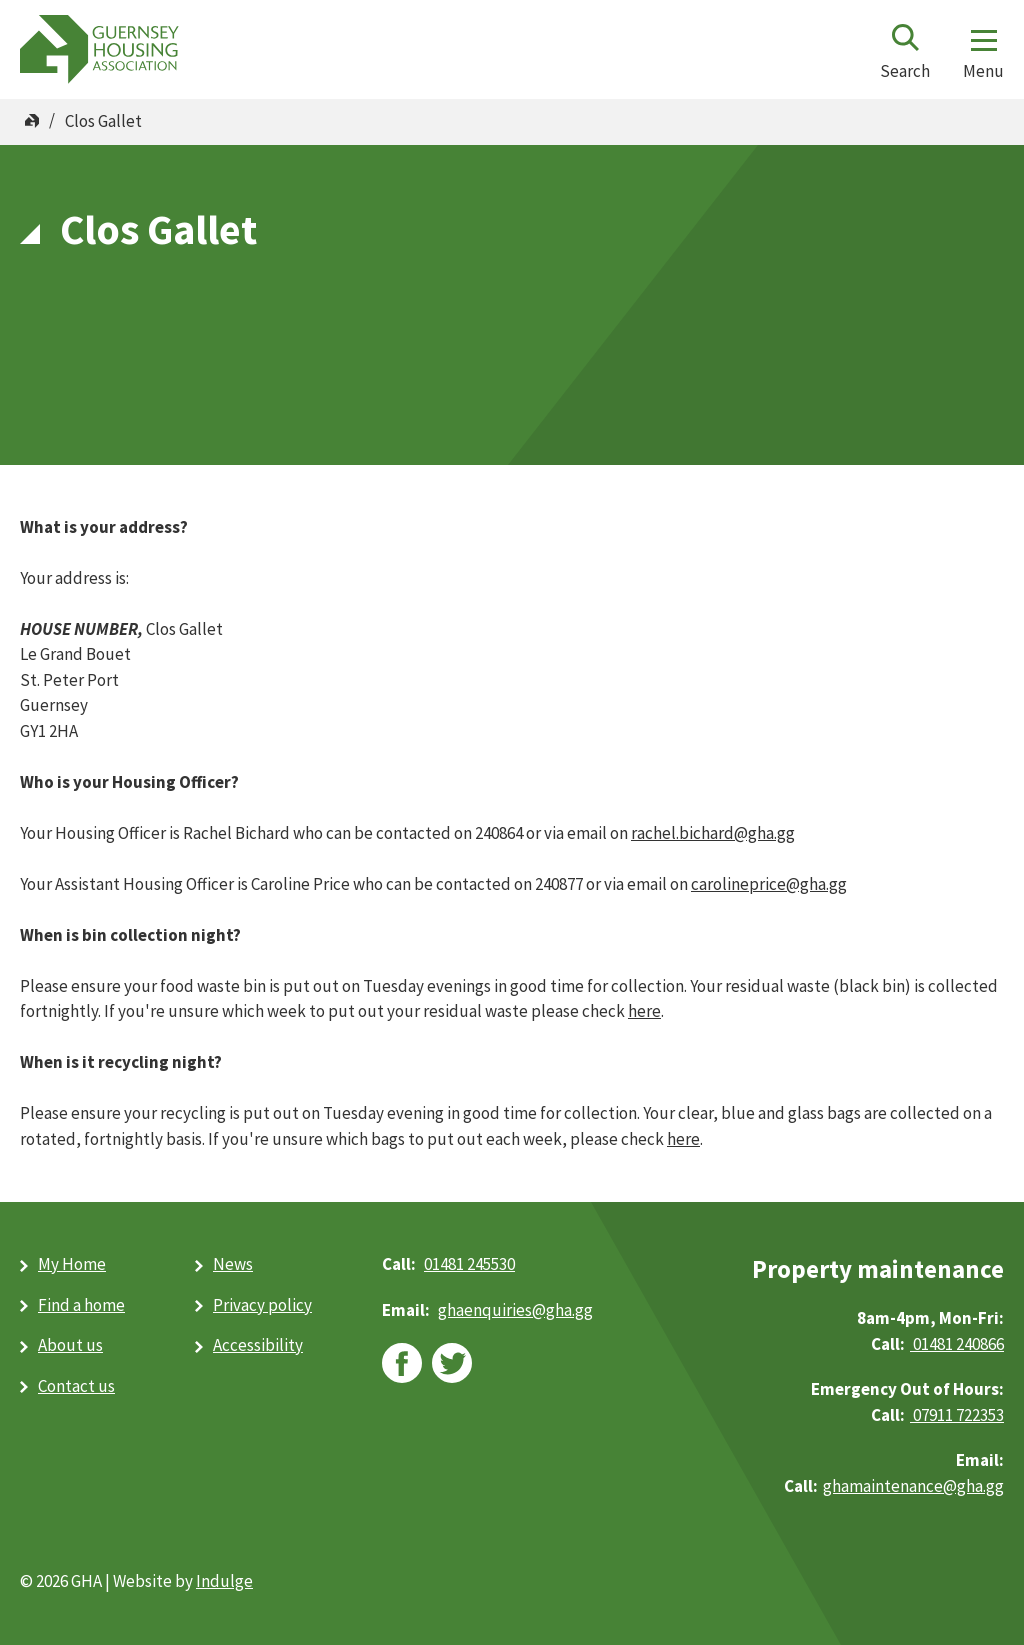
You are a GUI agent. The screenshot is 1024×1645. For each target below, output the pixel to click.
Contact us (76, 1386)
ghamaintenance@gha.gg (913, 1486)
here (644, 1011)
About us (70, 1345)
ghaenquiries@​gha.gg (515, 1310)
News (233, 1264)
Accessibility (258, 1345)
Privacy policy (262, 1305)
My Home (72, 1264)
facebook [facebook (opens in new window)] (402, 1363)
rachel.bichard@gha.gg (713, 833)
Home (32, 121)
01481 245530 (469, 1264)
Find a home (81, 1305)
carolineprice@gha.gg (769, 884)
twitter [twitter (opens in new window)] (452, 1363)
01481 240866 (957, 1344)
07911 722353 (957, 1415)
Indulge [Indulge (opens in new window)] (224, 1581)
